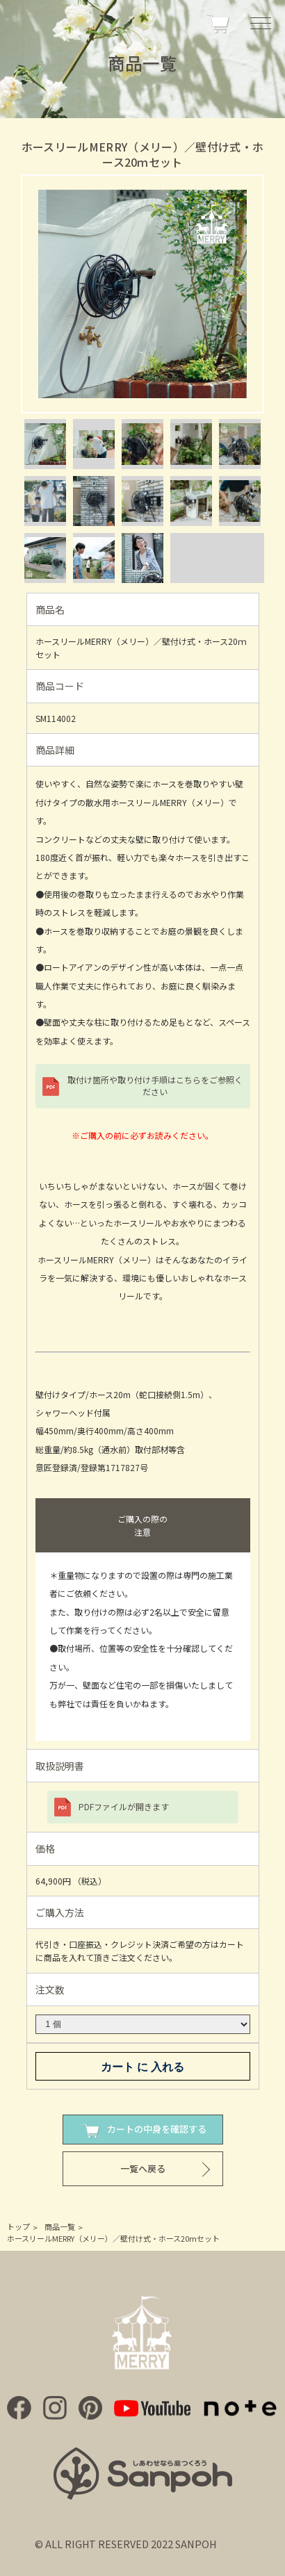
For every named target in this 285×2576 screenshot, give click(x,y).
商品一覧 (59, 2226)
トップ (18, 2226)
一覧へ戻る (142, 2168)
